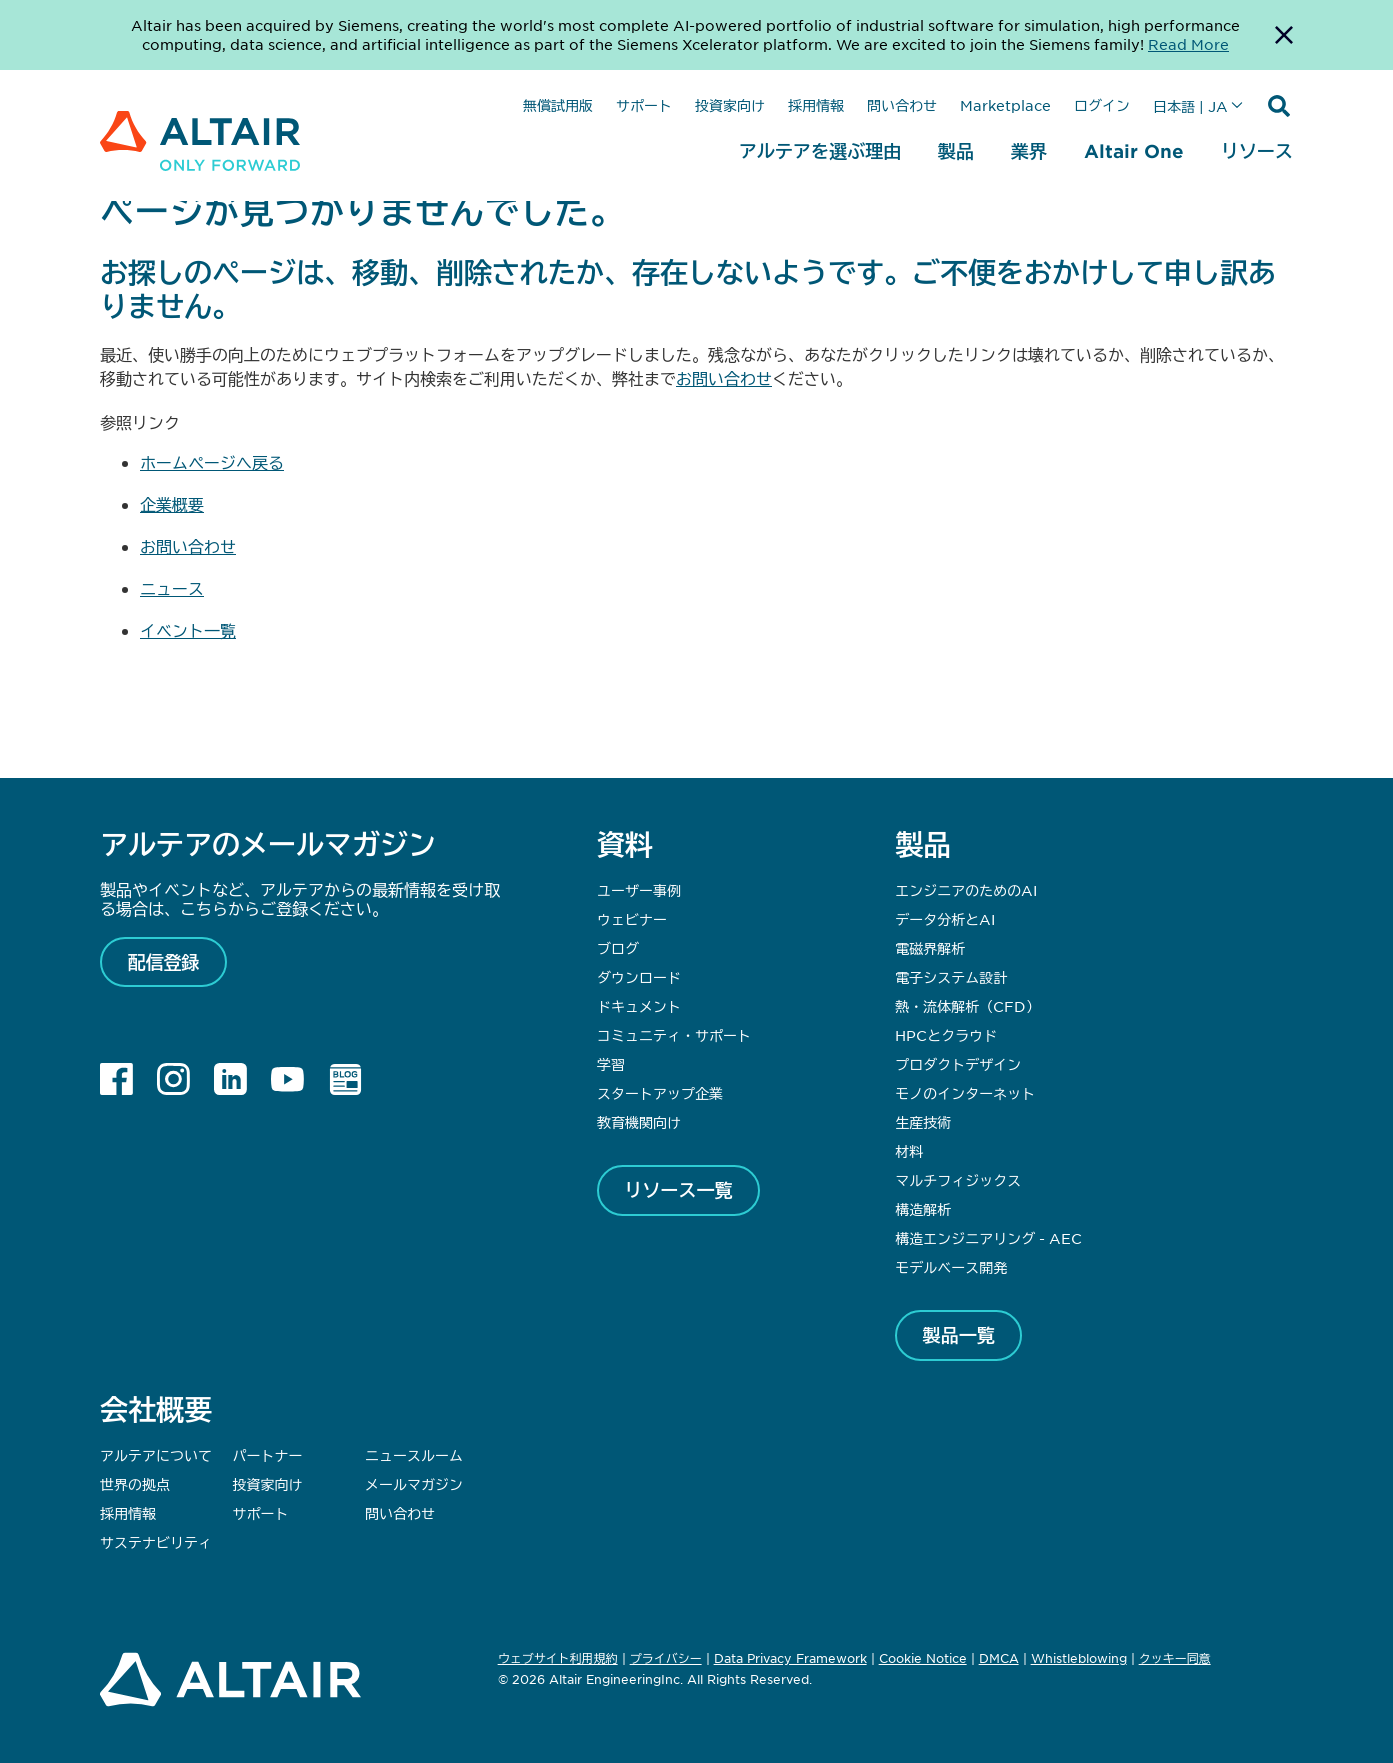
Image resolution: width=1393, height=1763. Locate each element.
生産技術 (923, 1122)
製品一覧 (959, 1335)
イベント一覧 (188, 630)
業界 (1029, 151)
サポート (644, 105)
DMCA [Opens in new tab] (999, 1658)
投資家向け (730, 105)
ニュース (172, 588)
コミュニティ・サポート (674, 1035)
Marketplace (1005, 105)
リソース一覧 (679, 1190)
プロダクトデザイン (958, 1064)
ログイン (1102, 105)
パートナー (268, 1455)
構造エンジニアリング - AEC (988, 1238)
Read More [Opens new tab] (1188, 44)
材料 (909, 1151)
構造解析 (923, 1209)
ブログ (618, 948)
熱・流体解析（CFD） (967, 1006)
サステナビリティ (156, 1542)
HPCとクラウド (946, 1035)
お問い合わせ (724, 378)
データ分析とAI (945, 919)
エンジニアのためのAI (966, 890)
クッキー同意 (1175, 1659)
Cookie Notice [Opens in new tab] (923, 1658)
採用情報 (816, 105)
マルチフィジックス (958, 1180)
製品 (956, 151)
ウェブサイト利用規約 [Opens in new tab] (558, 1658)
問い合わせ (902, 105)
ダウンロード (639, 977)
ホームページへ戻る (212, 462)
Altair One (1134, 151)
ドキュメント (639, 1006)
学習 (611, 1064)
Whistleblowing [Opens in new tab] (1079, 1658)
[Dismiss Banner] (1284, 35)
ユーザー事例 (639, 890)
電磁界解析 (930, 948)
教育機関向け (639, 1122)
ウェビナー (632, 919)
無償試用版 (558, 105)
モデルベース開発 (951, 1267)
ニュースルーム (414, 1455)
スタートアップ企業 (660, 1093)
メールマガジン (414, 1484)
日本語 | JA (1190, 106)
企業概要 (172, 504)
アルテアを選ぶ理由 (820, 151)
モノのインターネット (965, 1093)
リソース (1257, 151)
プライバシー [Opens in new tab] (666, 1658)
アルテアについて (156, 1455)
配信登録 (164, 962)
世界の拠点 (135, 1484)
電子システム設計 (951, 977)
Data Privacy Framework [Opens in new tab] (790, 1658)
